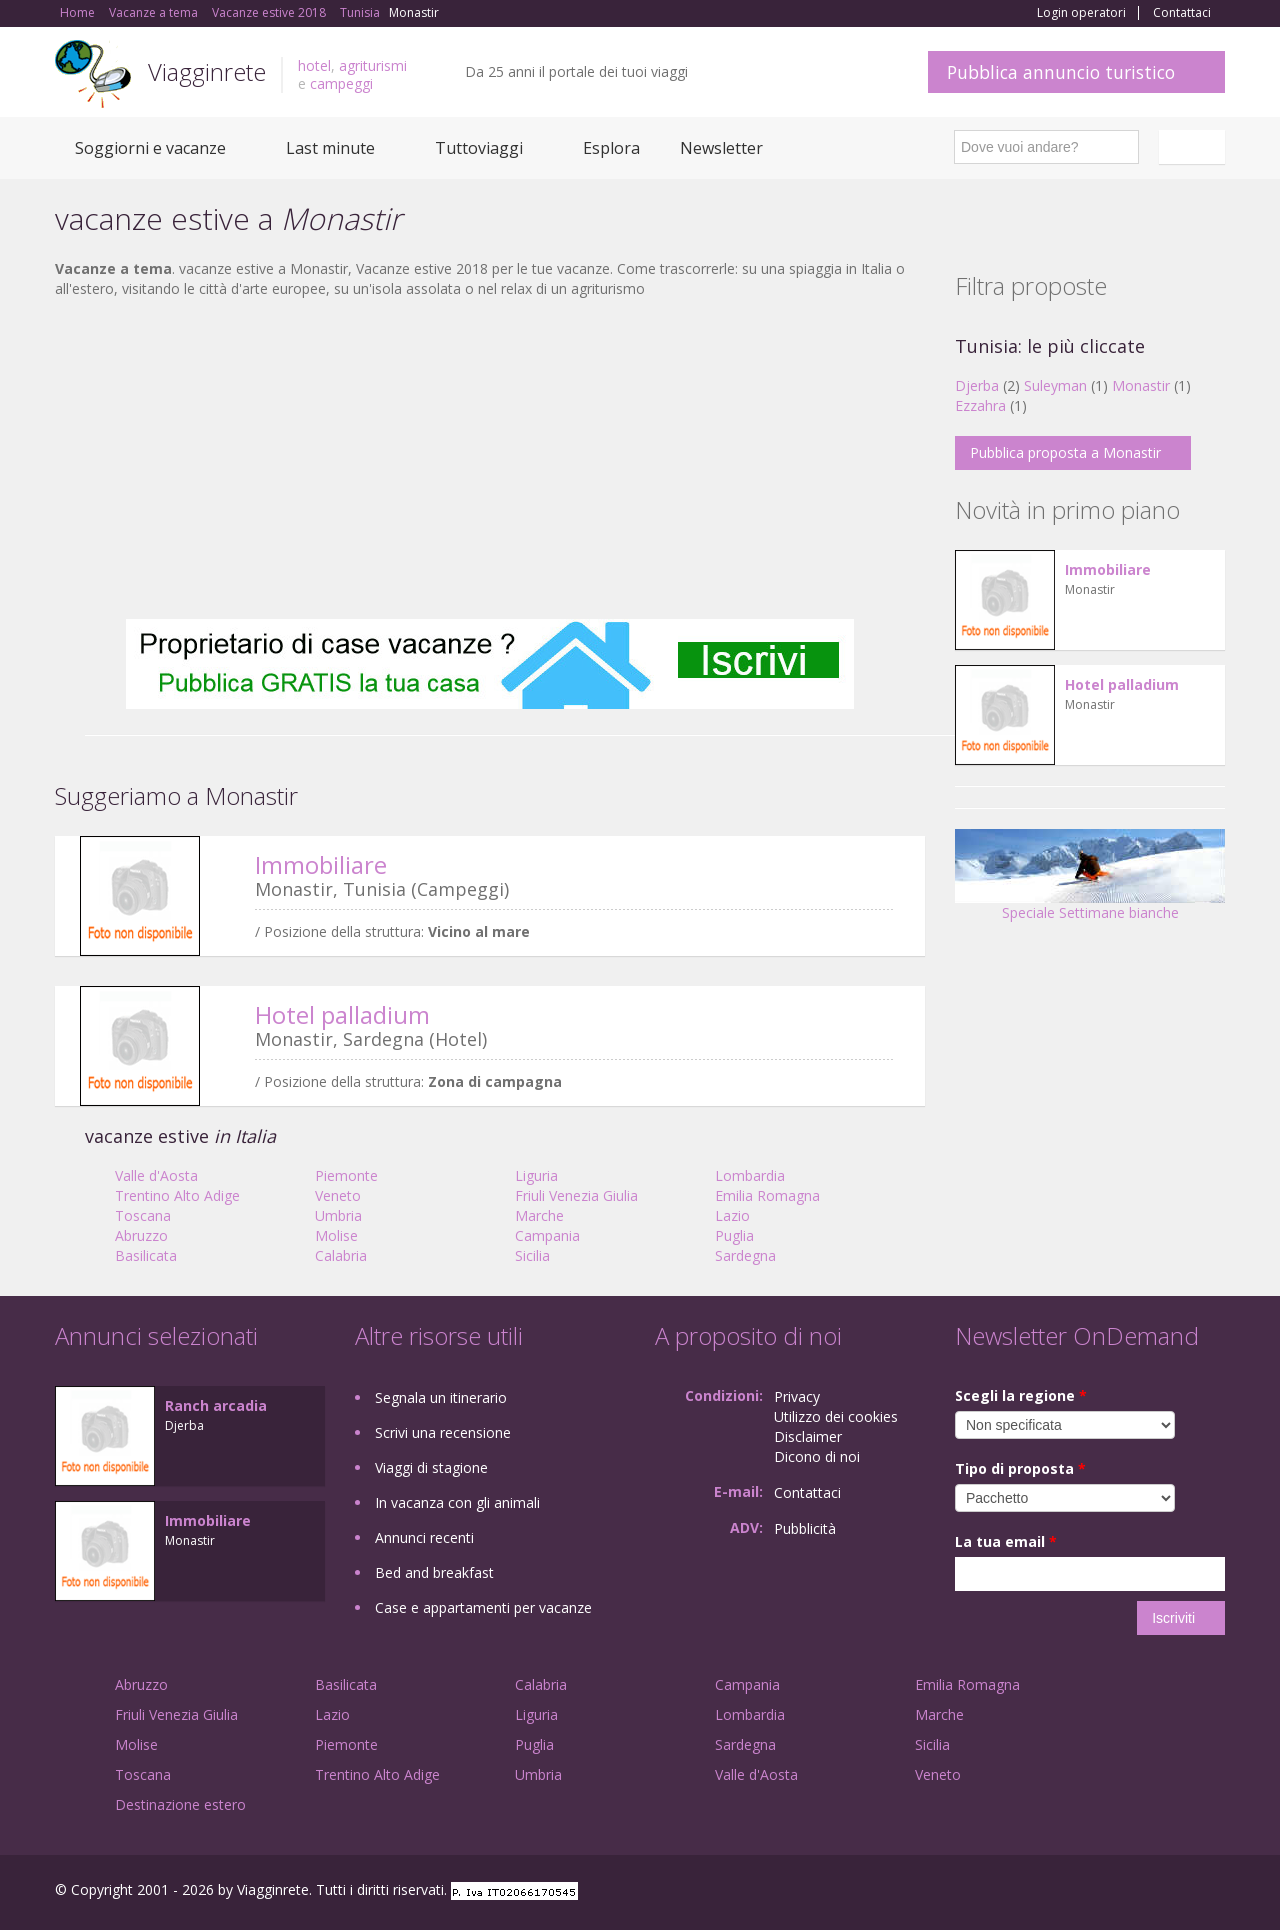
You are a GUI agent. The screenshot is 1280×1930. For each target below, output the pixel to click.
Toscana (143, 1215)
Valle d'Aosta (156, 1175)
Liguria (536, 1175)
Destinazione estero (180, 1804)
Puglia (734, 1235)
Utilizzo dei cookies (836, 1416)
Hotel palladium (342, 1014)
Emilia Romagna (767, 1195)
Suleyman (1055, 385)
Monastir (1141, 385)
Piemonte (346, 1175)
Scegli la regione (1021, 1395)
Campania (547, 1235)
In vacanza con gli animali (457, 1502)
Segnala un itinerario (441, 1397)
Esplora (611, 148)
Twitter (1167, 1892)
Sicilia (532, 1255)
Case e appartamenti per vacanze (483, 1607)
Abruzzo (141, 1235)
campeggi (341, 83)
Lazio (732, 1215)
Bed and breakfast (434, 1572)
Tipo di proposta (1020, 1468)
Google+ (1117, 1892)
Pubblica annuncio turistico (1061, 72)
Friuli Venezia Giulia (576, 1195)
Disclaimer (808, 1436)
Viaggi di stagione (431, 1467)
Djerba (977, 385)
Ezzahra (980, 405)
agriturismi (373, 65)
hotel (314, 65)
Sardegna (745, 1255)
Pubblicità (805, 1528)
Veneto (338, 1195)
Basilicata (146, 1255)
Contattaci (1182, 13)
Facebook (1074, 1892)
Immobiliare (321, 864)
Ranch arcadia (216, 1405)
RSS (1214, 1892)
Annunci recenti (424, 1537)
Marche (539, 1215)
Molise (336, 1235)
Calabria (341, 1255)
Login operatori (1081, 13)
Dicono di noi (817, 1456)
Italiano (1195, 147)
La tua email (1006, 1541)
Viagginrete (207, 71)
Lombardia (750, 1175)
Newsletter (721, 148)
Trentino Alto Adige (177, 1195)
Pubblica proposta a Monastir (1065, 452)
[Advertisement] (490, 459)
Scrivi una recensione (443, 1432)
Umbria (338, 1215)
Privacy (797, 1396)
